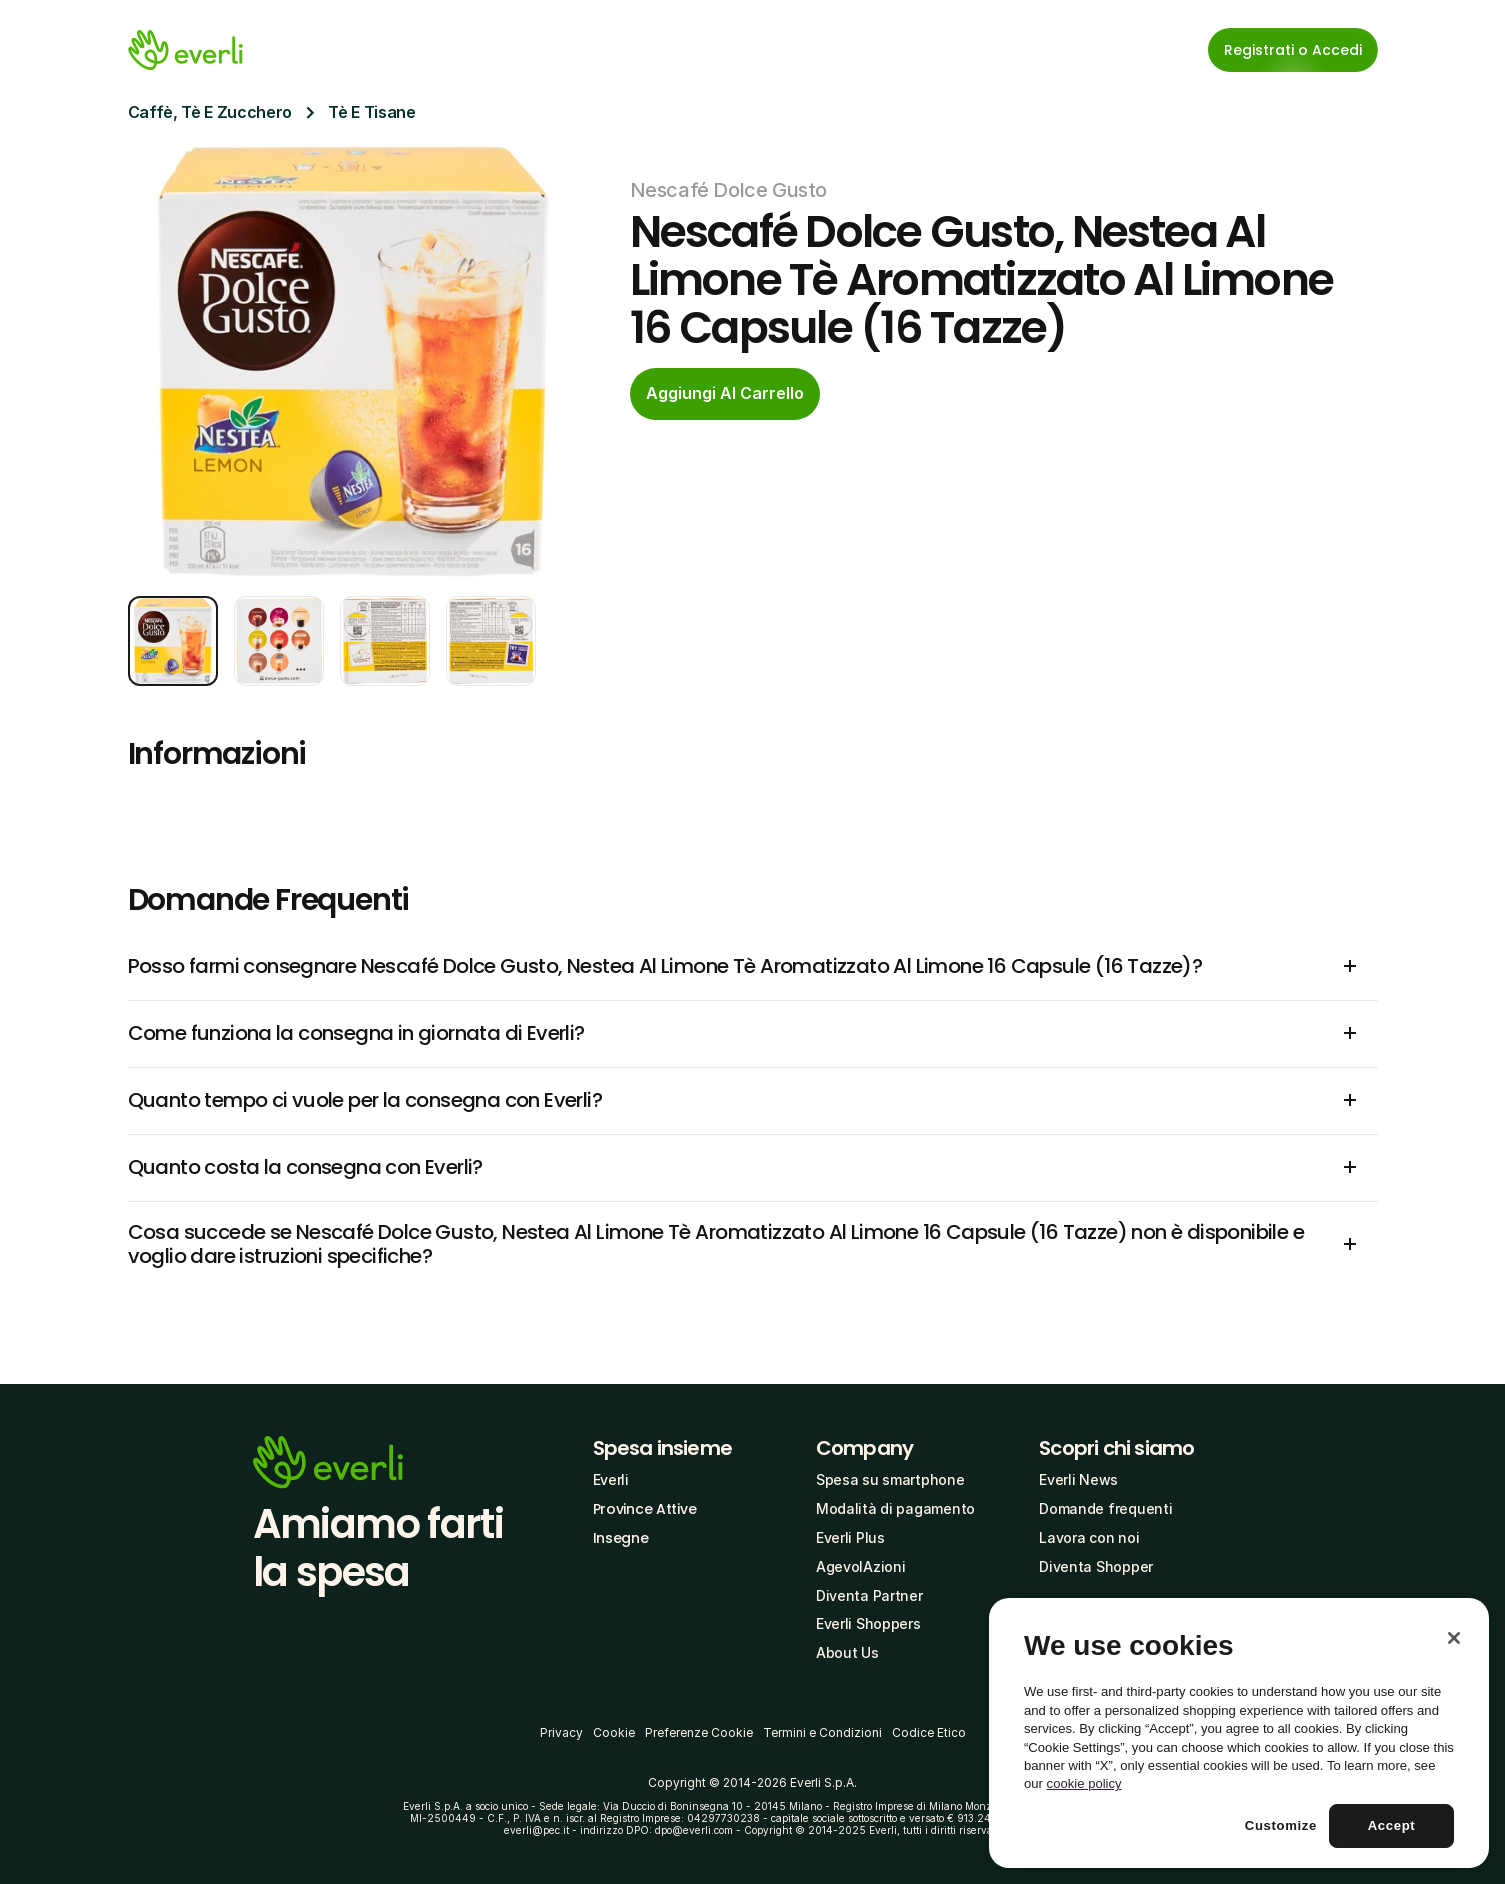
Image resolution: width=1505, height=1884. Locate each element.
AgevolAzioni (861, 1566)
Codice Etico (929, 1732)
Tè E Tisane (371, 112)
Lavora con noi (1089, 1537)
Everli (611, 1479)
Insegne (621, 1538)
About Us (847, 1652)
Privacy (561, 1732)
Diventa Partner (869, 1595)
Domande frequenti (1105, 1508)
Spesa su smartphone (890, 1479)
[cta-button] (725, 394)
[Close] (1454, 1638)
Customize (1281, 1825)
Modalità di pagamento (895, 1508)
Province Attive (645, 1509)
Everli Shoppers (868, 1623)
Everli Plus (850, 1537)
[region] (1239, 1733)
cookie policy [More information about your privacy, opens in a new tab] (1084, 1783)
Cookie (614, 1732)
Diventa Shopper (1096, 1566)
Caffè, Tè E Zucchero (210, 112)
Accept (1392, 1825)
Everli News (1078, 1479)
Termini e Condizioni (822, 1732)
